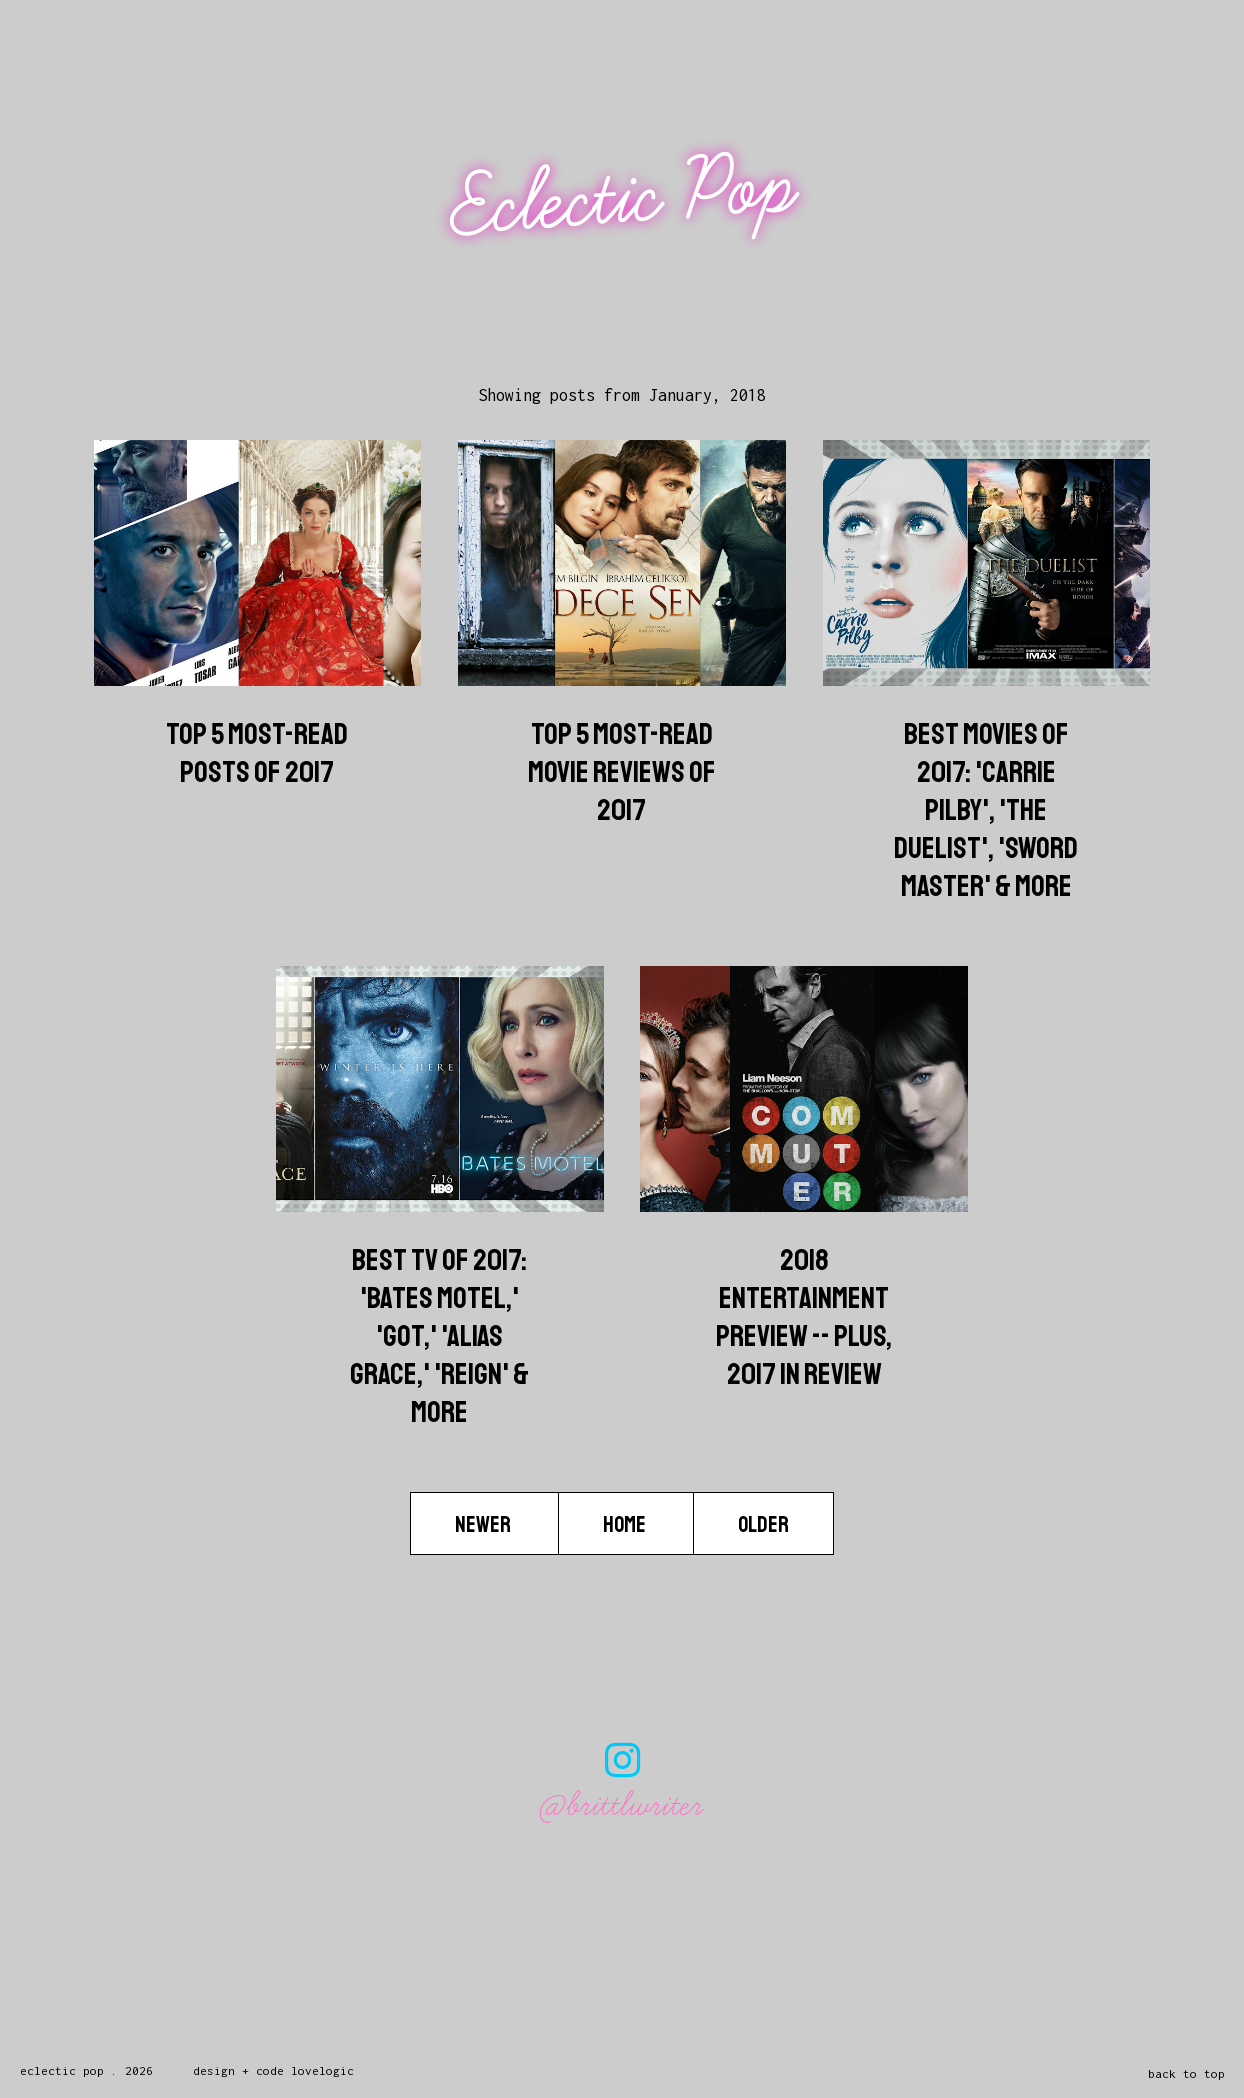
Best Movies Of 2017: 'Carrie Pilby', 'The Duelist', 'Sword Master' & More (986, 810)
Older (763, 1525)
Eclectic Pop (624, 197)
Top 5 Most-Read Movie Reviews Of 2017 (622, 772)
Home (626, 1525)
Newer (484, 1525)
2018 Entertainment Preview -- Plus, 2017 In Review (804, 1317)
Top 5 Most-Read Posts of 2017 (257, 753)
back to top (1186, 2073)
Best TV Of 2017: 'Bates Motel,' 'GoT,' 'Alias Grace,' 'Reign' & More (439, 1336)
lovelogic (322, 2070)
